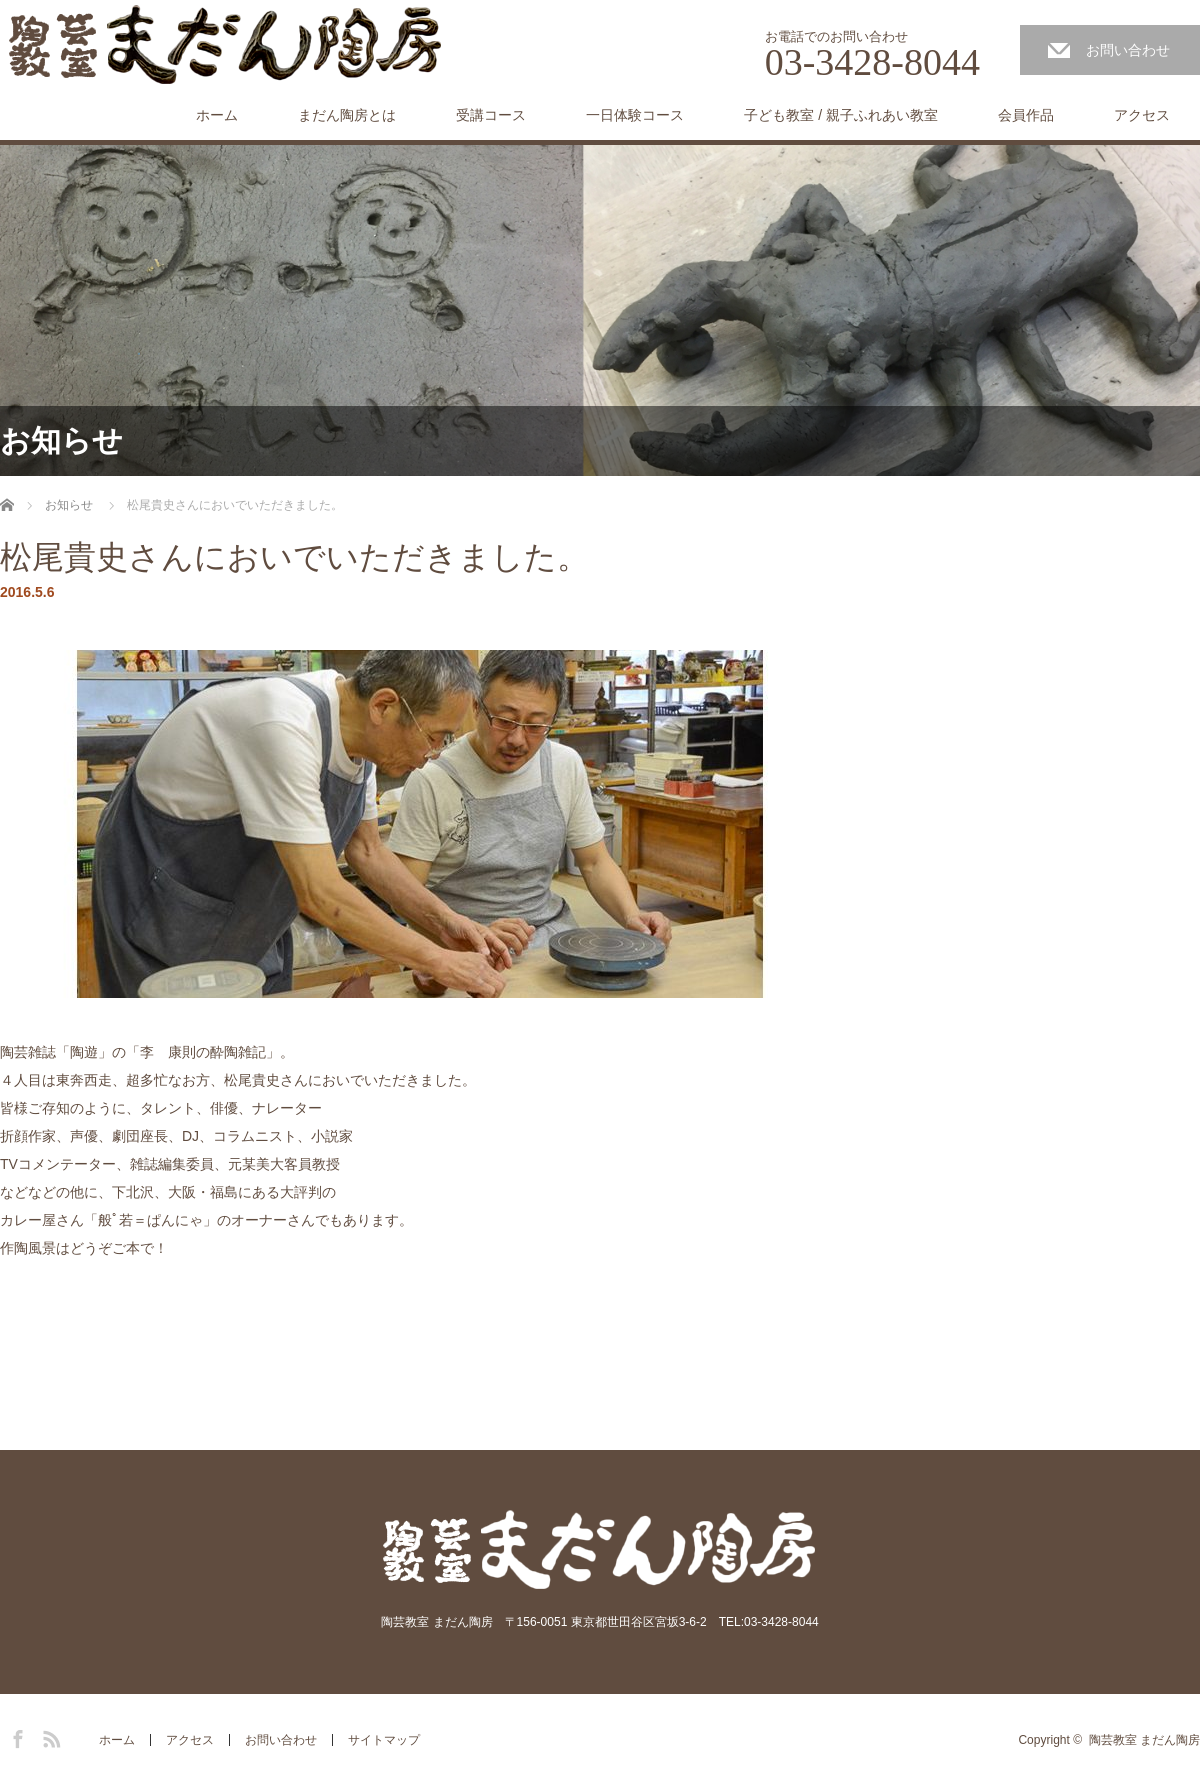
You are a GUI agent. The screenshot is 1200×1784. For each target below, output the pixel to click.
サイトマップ (384, 1740)
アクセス (1142, 115)
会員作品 (1026, 115)
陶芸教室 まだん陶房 (1144, 1740)
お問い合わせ (1128, 50)
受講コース (491, 115)
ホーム (217, 115)
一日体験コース (635, 115)
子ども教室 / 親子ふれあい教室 (841, 115)
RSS (49, 1736)
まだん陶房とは (347, 115)
